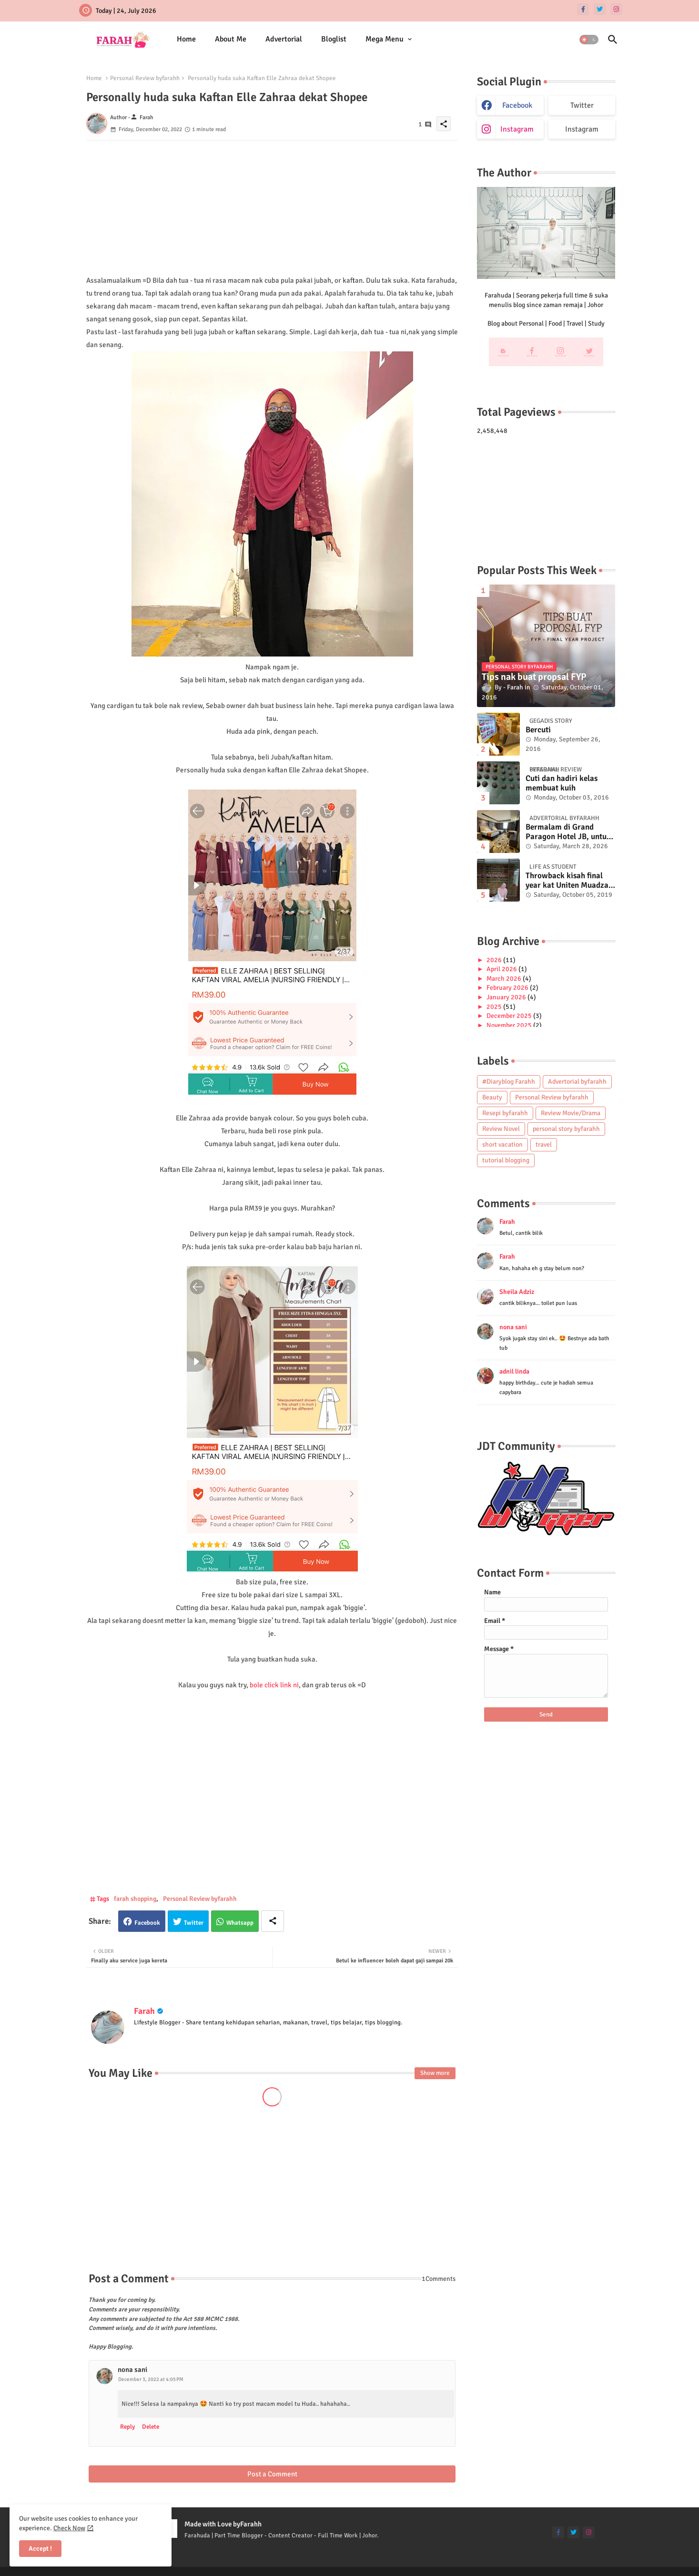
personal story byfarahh (566, 1129)
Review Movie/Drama (570, 1113)
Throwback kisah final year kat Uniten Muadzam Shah (570, 881)
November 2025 (509, 1025)
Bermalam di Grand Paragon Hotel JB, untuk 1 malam (568, 832)
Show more (435, 2073)
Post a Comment (272, 2474)
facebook (517, 105)
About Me (230, 39)
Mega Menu (384, 39)
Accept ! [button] (40, 2549)
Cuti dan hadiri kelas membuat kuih (562, 783)
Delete (150, 2427)
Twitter (193, 1923)
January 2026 (506, 997)
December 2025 (509, 1016)
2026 (494, 960)
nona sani (132, 2369)
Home (186, 39)
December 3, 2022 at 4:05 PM (150, 2379)
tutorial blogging (505, 1160)
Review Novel (501, 1129)
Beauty (492, 1097)
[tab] (186, 39)
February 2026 (508, 988)
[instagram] (616, 9)
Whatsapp (239, 1923)
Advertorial (283, 39)
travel (544, 1144)
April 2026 (502, 969)
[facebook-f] (583, 9)
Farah (144, 2011)
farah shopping (135, 1899)
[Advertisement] (272, 207)
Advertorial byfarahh (577, 1082)
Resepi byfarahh (505, 1113)
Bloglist (333, 39)
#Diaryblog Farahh (508, 1082)
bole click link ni (274, 1685)
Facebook (147, 1923)
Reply (127, 2427)
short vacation (502, 1144)
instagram (517, 129)
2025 (494, 1007)
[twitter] (600, 9)
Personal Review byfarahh (145, 78)
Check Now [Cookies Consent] (69, 2528)
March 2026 (504, 979)
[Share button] (272, 1921)
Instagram (581, 129)
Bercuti (538, 730)
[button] (588, 39)
